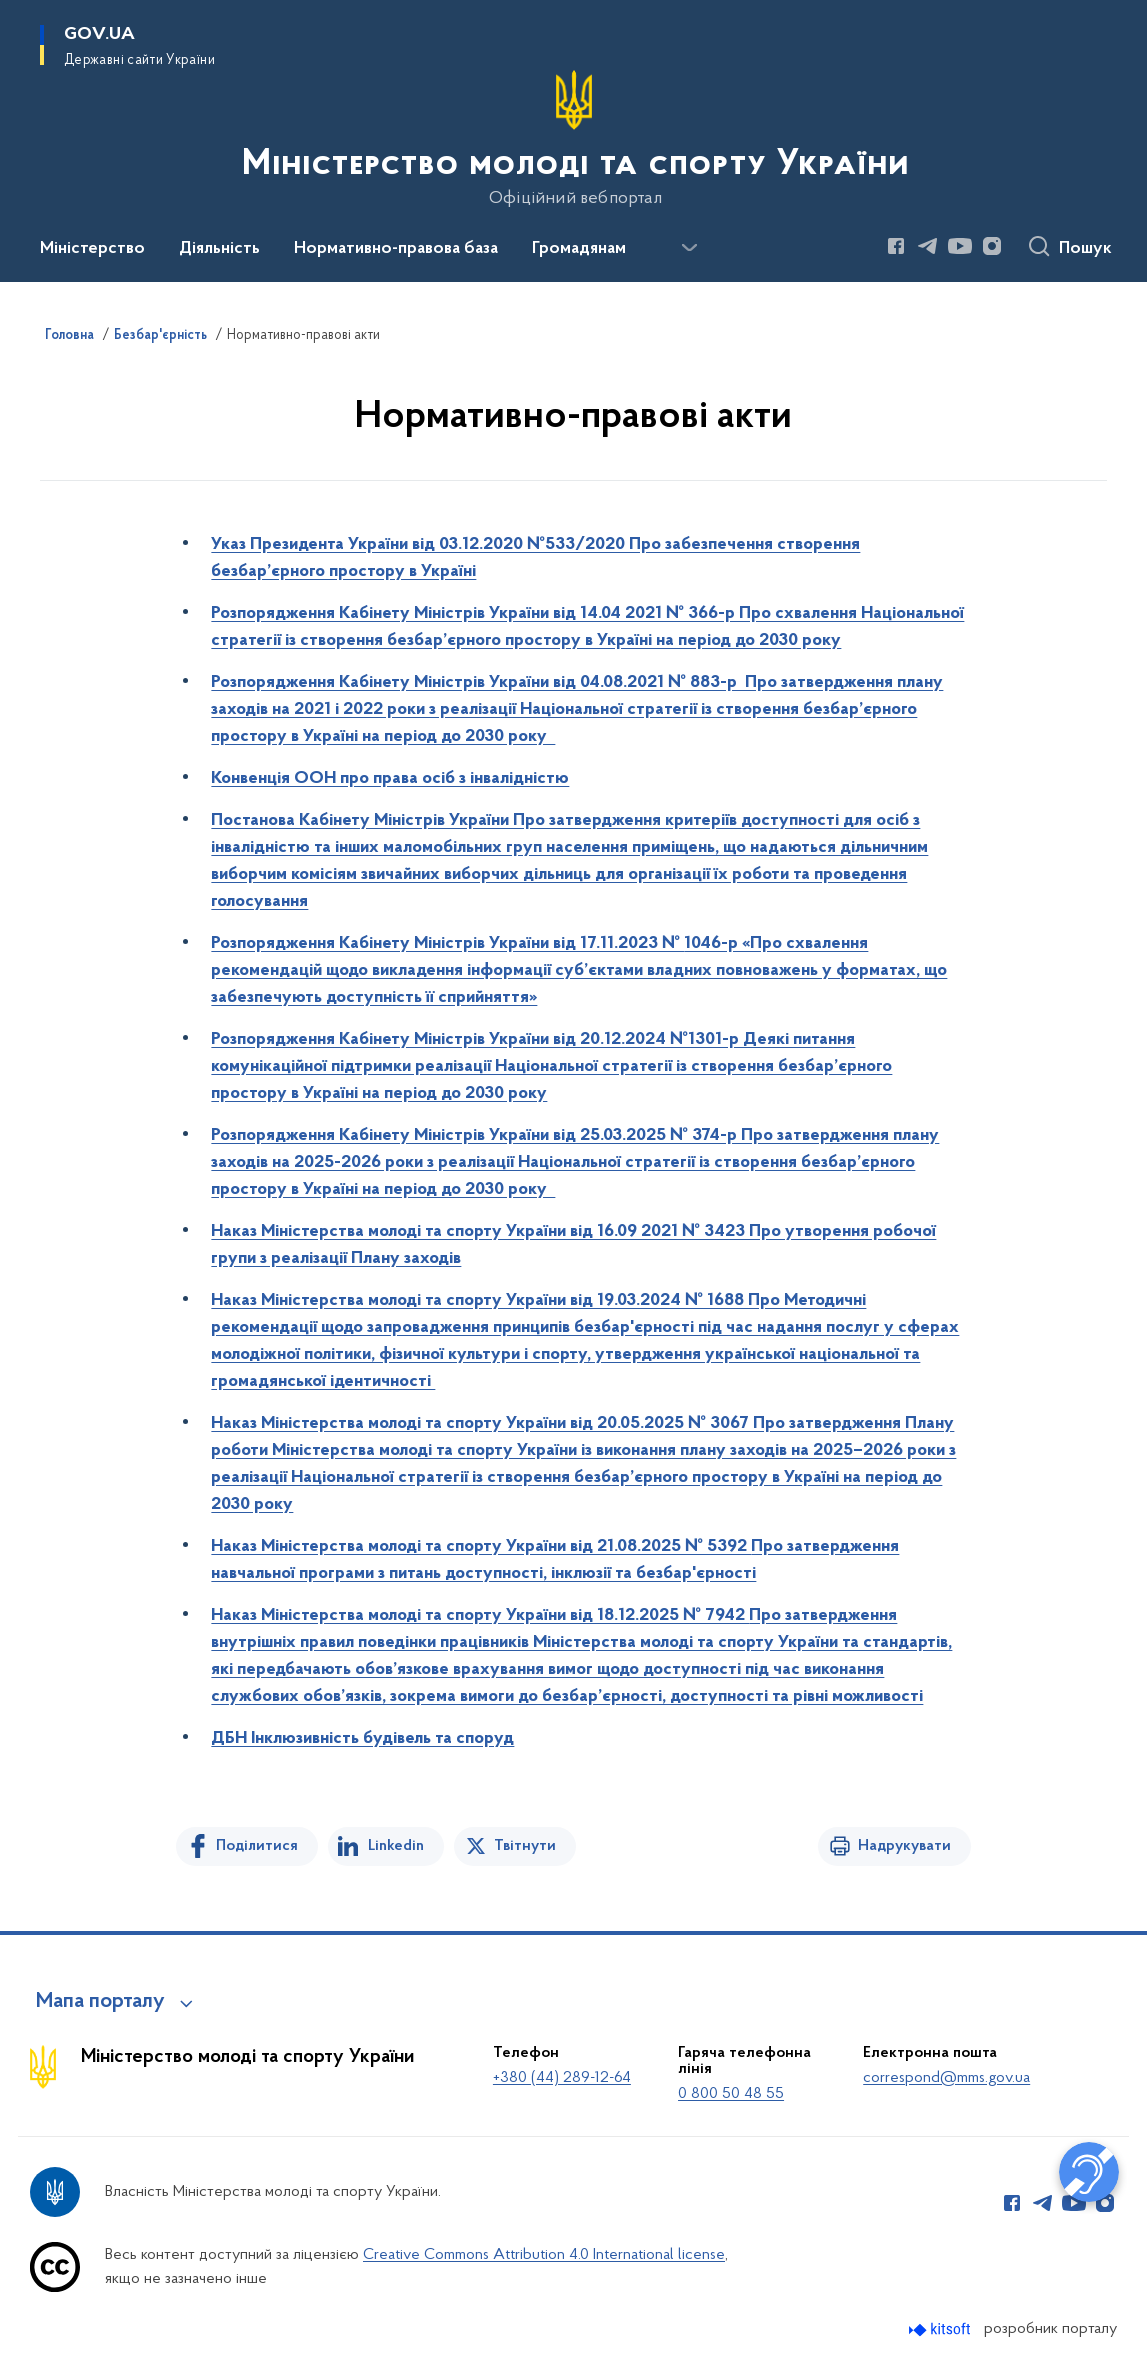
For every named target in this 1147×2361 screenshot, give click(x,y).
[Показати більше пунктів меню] (689, 248)
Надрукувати (904, 1846)
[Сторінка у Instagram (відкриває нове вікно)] (992, 246)
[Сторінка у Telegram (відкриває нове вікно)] (928, 246)
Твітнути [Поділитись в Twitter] (525, 1846)
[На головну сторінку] (573, 139)
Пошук (1085, 249)
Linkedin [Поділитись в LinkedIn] (396, 1846)
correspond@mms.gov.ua (946, 2078)
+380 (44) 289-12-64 (562, 2078)
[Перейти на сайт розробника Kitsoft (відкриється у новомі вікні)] (941, 2329)
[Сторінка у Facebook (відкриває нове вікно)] (896, 246)
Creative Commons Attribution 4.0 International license (544, 2255)
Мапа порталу (100, 2002)
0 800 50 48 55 (731, 2094)
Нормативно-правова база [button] (396, 249)
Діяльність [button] (219, 249)
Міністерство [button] (92, 249)
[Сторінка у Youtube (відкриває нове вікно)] (960, 246)
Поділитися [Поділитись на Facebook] (257, 1846)
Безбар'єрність (160, 336)
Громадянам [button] (579, 249)
